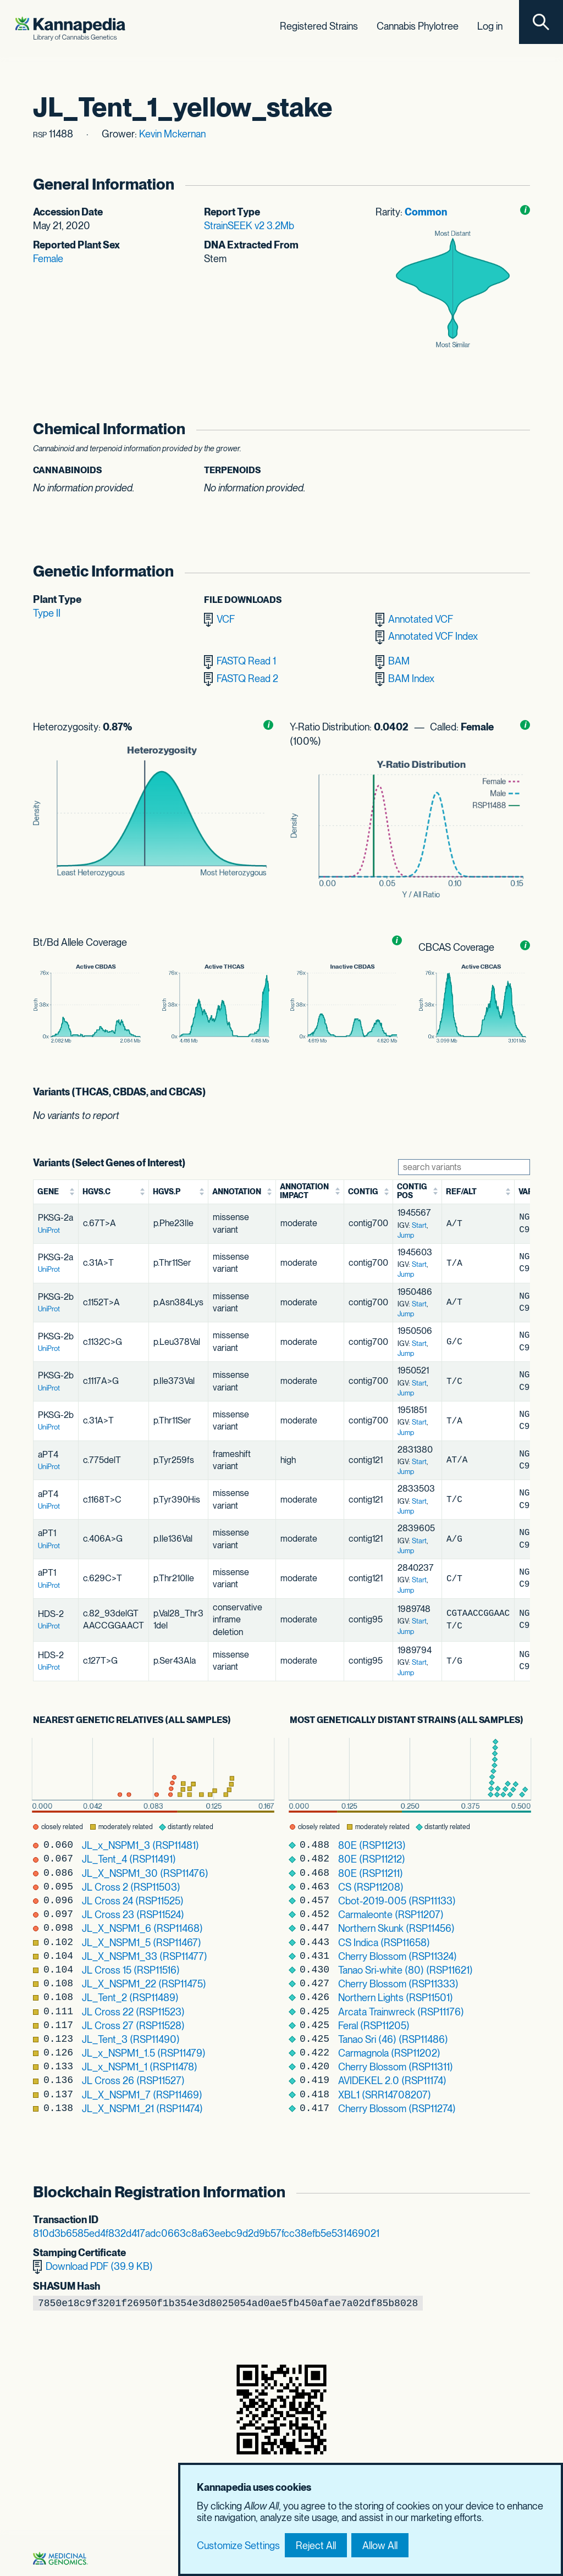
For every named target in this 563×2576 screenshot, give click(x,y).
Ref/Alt (461, 1191)
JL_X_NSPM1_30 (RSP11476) (145, 1873)
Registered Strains (319, 26)
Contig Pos (412, 1191)
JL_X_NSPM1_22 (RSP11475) (144, 1984)
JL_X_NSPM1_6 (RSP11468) (142, 1928)
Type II (46, 613)
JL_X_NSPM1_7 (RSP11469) (142, 2095)
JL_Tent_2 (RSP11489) (130, 1997)
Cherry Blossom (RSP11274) (397, 2108)
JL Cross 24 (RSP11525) (133, 1901)
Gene (48, 1191)
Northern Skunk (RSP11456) (396, 1928)
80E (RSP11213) (372, 1845)
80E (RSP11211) (370, 1873)
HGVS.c (96, 1191)
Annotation (236, 1191)
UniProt (49, 1230)
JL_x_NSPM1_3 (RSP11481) (140, 1845)
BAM (393, 662)
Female (48, 258)
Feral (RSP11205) (374, 2025)
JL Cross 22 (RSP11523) (133, 2012)
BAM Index (405, 679)
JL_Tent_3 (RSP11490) (131, 2039)
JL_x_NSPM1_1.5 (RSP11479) (144, 2053)
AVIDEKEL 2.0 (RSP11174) (392, 2080)
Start (419, 1225)
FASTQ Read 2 (241, 679)
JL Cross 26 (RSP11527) (133, 2080)
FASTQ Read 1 (240, 662)
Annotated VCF (414, 620)
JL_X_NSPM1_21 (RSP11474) (142, 2108)
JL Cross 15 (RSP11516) (131, 1970)
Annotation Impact (304, 1191)
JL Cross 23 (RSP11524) (133, 1914)
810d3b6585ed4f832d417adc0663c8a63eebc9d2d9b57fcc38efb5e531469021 (206, 2233)
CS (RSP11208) (371, 1887)
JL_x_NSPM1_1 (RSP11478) (139, 2067)
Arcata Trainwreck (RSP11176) (401, 2012)
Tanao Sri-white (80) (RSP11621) (405, 1970)
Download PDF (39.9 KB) (93, 2267)
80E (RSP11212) (371, 1859)
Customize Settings (238, 2545)
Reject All (316, 2545)
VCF (219, 620)
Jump (406, 1235)
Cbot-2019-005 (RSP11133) (397, 1901)
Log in (490, 26)
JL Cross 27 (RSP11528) (133, 2025)
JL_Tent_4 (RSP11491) (129, 1859)
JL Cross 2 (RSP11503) (131, 1887)
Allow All (380, 2545)
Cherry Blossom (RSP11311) (395, 2067)
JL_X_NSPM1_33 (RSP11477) (144, 1956)
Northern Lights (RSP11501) (395, 1997)
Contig (363, 1191)
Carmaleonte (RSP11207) (391, 1914)
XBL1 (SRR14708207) (384, 2095)
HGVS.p (166, 1191)
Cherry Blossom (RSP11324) (397, 1956)
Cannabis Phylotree (418, 26)
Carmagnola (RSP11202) (389, 2053)
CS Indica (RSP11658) (384, 1942)
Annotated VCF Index (427, 637)
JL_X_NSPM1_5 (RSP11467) (141, 1942)
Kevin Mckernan (172, 134)
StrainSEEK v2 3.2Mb (249, 225)
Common (426, 212)
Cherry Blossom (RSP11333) (398, 1984)
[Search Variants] (464, 1167)
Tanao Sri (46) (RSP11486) (393, 2039)
